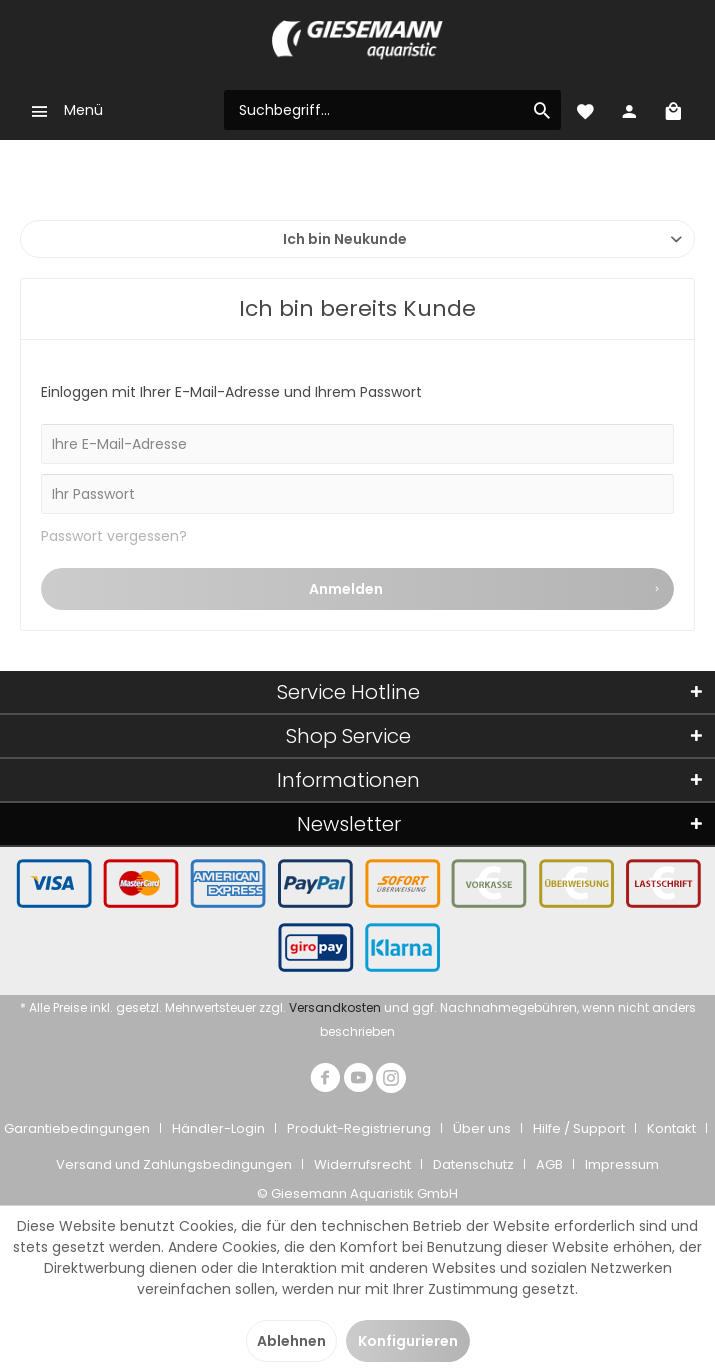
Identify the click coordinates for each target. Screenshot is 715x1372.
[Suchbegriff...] (392, 110)
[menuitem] (61, 110)
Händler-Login (218, 1128)
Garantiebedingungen (77, 1128)
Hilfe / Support (579, 1128)
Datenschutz (473, 1164)
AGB (549, 1164)
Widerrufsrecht (362, 1164)
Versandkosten (335, 1007)
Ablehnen (291, 1341)
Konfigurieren (408, 1341)
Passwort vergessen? (114, 536)
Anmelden (486, 586)
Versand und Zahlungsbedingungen (174, 1164)
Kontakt (671, 1128)
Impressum (622, 1164)
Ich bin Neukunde (345, 239)
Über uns (482, 1128)
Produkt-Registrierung (359, 1128)
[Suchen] (542, 110)
